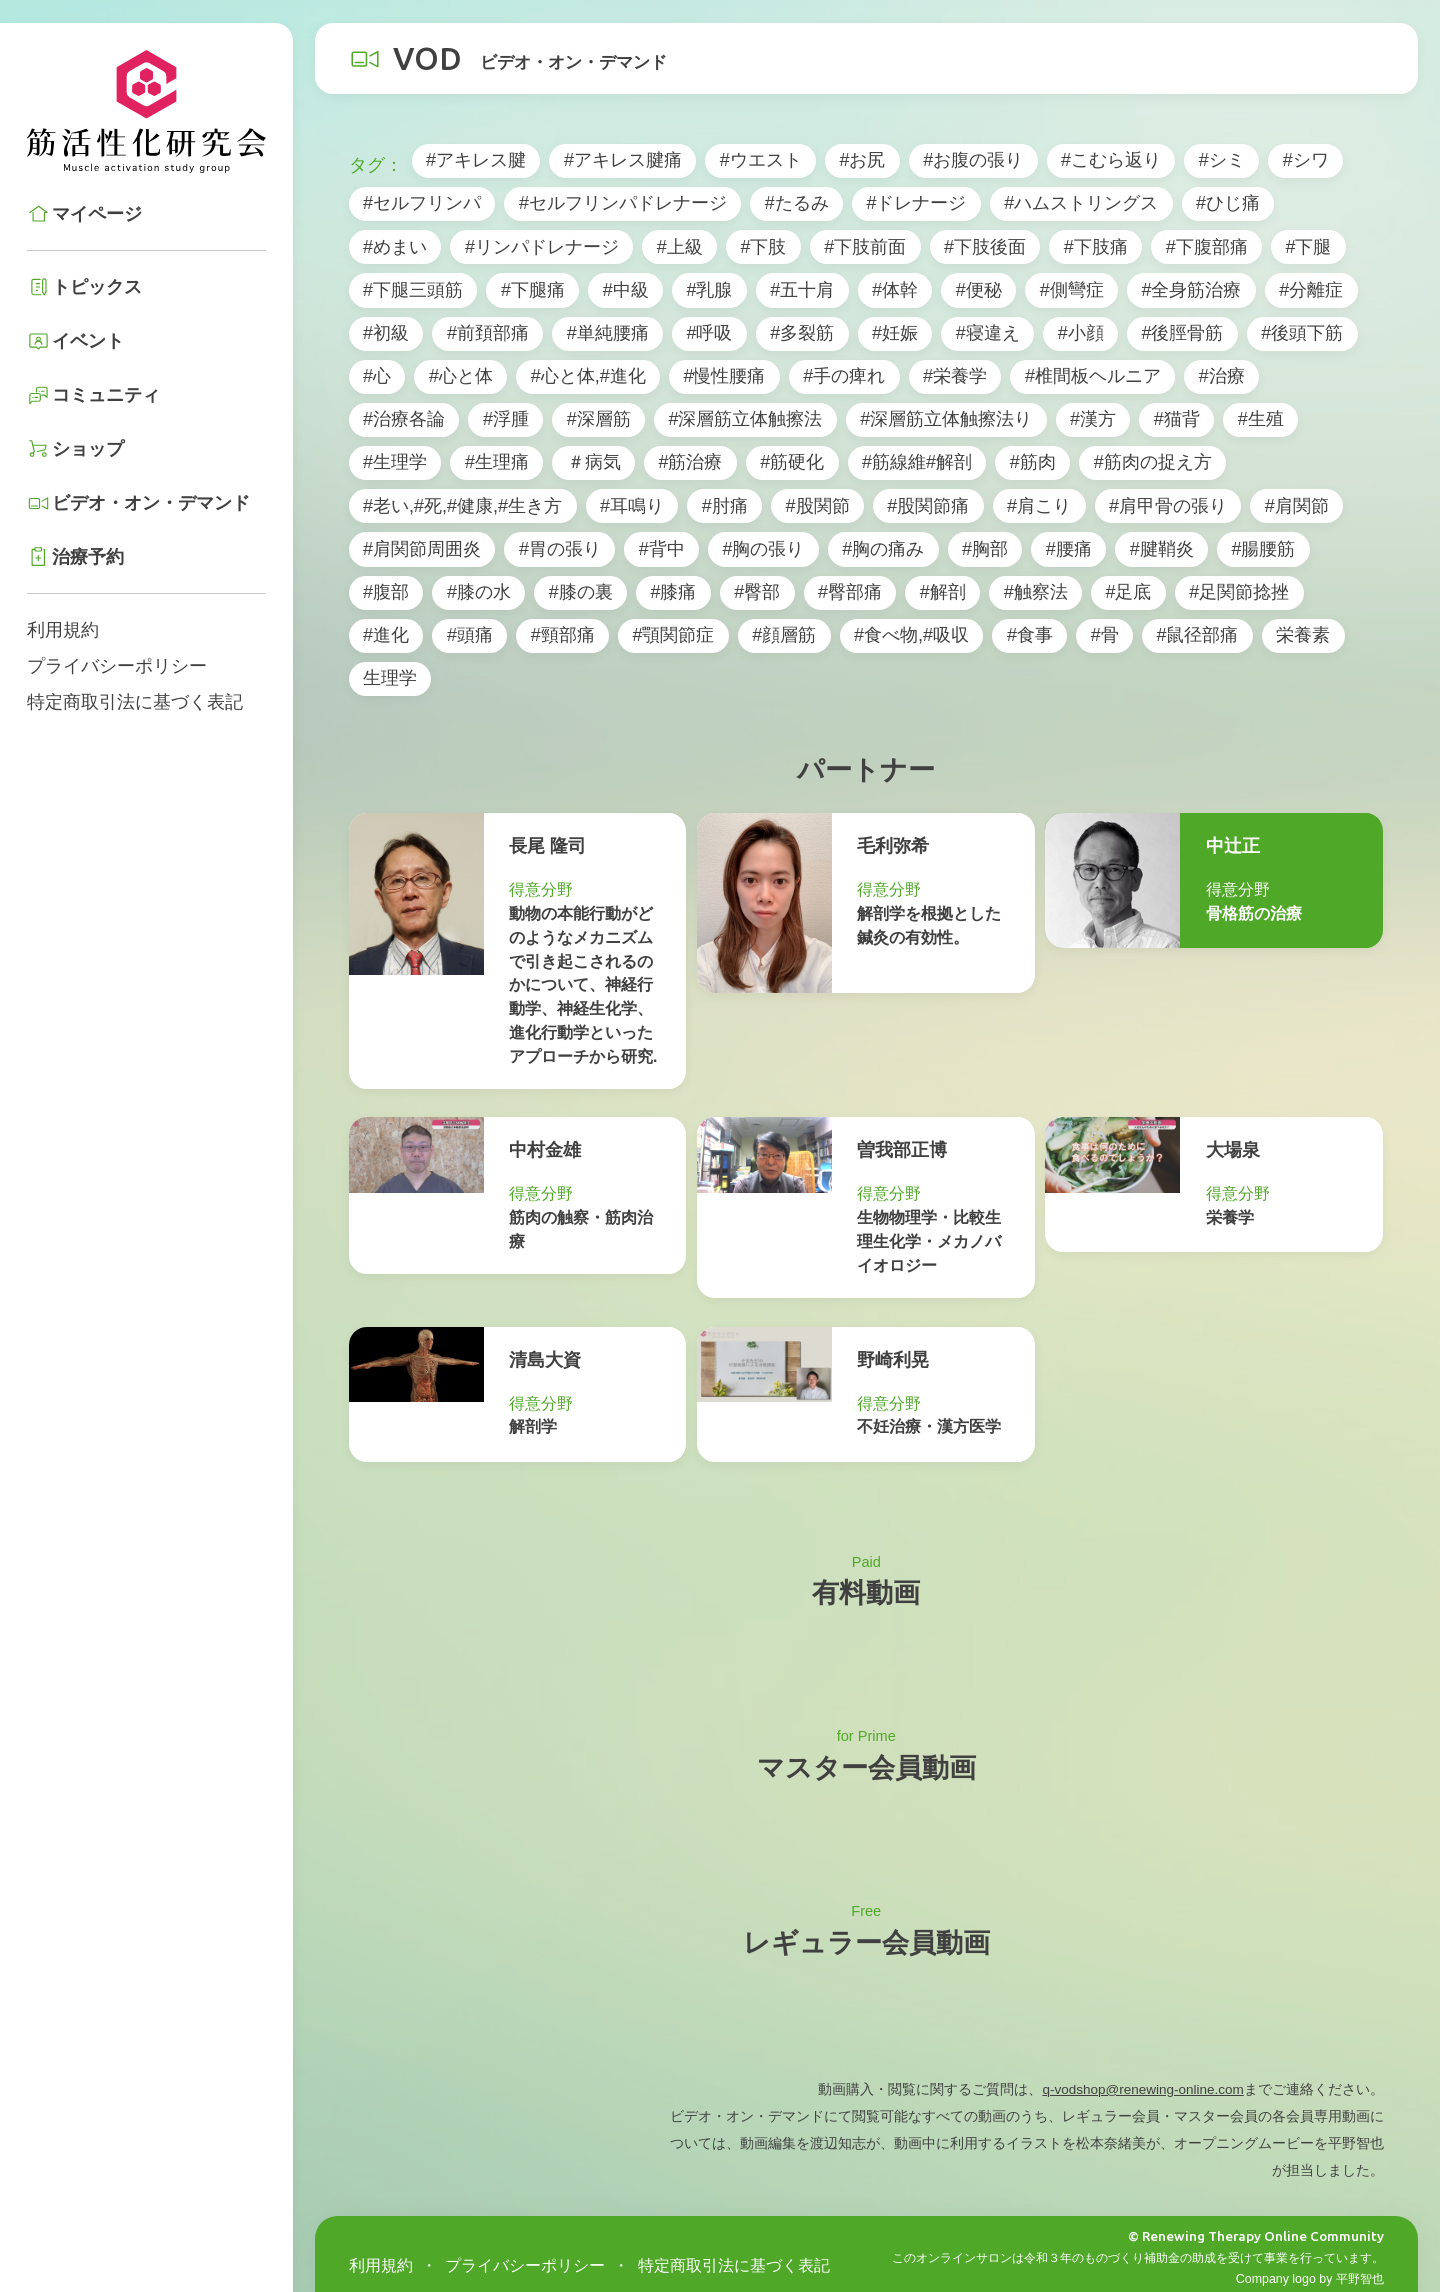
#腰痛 (1069, 549)
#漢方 (1093, 419)
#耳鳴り (632, 506)
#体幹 (895, 290)
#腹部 (386, 592)
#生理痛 (497, 462)
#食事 (1030, 635)
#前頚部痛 (488, 333)
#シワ (1306, 160)
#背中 (662, 549)
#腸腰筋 (1263, 549)
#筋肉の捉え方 (1153, 462)
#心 (377, 376)
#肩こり (1039, 506)
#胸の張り (763, 549)
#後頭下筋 (1302, 333)
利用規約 (63, 630)
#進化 (386, 635)
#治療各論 (404, 419)
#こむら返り (1111, 160)
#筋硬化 (792, 462)
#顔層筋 (784, 635)
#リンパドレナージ (542, 247)
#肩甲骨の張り (1168, 506)
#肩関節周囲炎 (422, 549)
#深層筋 (599, 419)
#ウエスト (761, 160)
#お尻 (862, 160)
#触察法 (1036, 592)
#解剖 (943, 592)
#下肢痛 (1096, 247)
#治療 (1222, 376)
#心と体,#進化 (588, 376)
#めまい (395, 247)
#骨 (1105, 635)
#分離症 (1311, 290)
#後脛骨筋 (1182, 333)
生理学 (390, 678)
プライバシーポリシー (117, 666)
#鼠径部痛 (1197, 635)
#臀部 (757, 592)
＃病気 (594, 462)
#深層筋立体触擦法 (745, 419)
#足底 (1128, 592)
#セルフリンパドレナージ (623, 203)
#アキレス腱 (476, 160)
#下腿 (1308, 247)
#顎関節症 (673, 635)
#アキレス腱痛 (623, 160)
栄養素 (1303, 635)
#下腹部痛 (1207, 247)
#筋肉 (1033, 462)
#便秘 (979, 290)
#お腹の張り (973, 160)
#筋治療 (690, 462)
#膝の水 (479, 592)
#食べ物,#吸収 (911, 635)
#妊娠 (895, 333)
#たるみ (797, 203)
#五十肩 (802, 290)
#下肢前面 (865, 247)
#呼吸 (709, 333)
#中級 (626, 290)
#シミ (1222, 160)
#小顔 (1081, 333)
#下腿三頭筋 (413, 290)
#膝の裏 (581, 592)
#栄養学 (955, 376)
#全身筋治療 (1191, 290)
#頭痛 (470, 635)
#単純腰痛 (608, 333)
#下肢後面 (985, 247)
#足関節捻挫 (1239, 592)
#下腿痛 (533, 290)
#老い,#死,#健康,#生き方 (462, 506)
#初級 (386, 333)
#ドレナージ (916, 203)
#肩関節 (1297, 506)
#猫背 (1177, 419)
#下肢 (763, 247)
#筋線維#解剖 (917, 462)
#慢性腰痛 (724, 376)
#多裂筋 (802, 333)
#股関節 (818, 506)
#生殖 (1261, 419)
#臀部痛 (850, 592)
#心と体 (461, 376)
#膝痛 (673, 592)
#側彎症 (1072, 290)
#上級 (680, 247)
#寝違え (988, 333)
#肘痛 (725, 506)
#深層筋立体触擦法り (946, 419)
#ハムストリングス (1081, 203)
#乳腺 (709, 290)
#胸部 (985, 549)
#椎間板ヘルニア (1093, 376)
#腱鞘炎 (1162, 549)
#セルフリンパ (422, 203)
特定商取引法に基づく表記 (135, 702)
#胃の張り (560, 549)
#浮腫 (506, 419)
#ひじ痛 (1228, 203)
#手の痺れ (844, 376)
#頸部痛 (563, 635)
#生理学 (395, 462)
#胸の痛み (883, 549)
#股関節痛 (928, 506)
